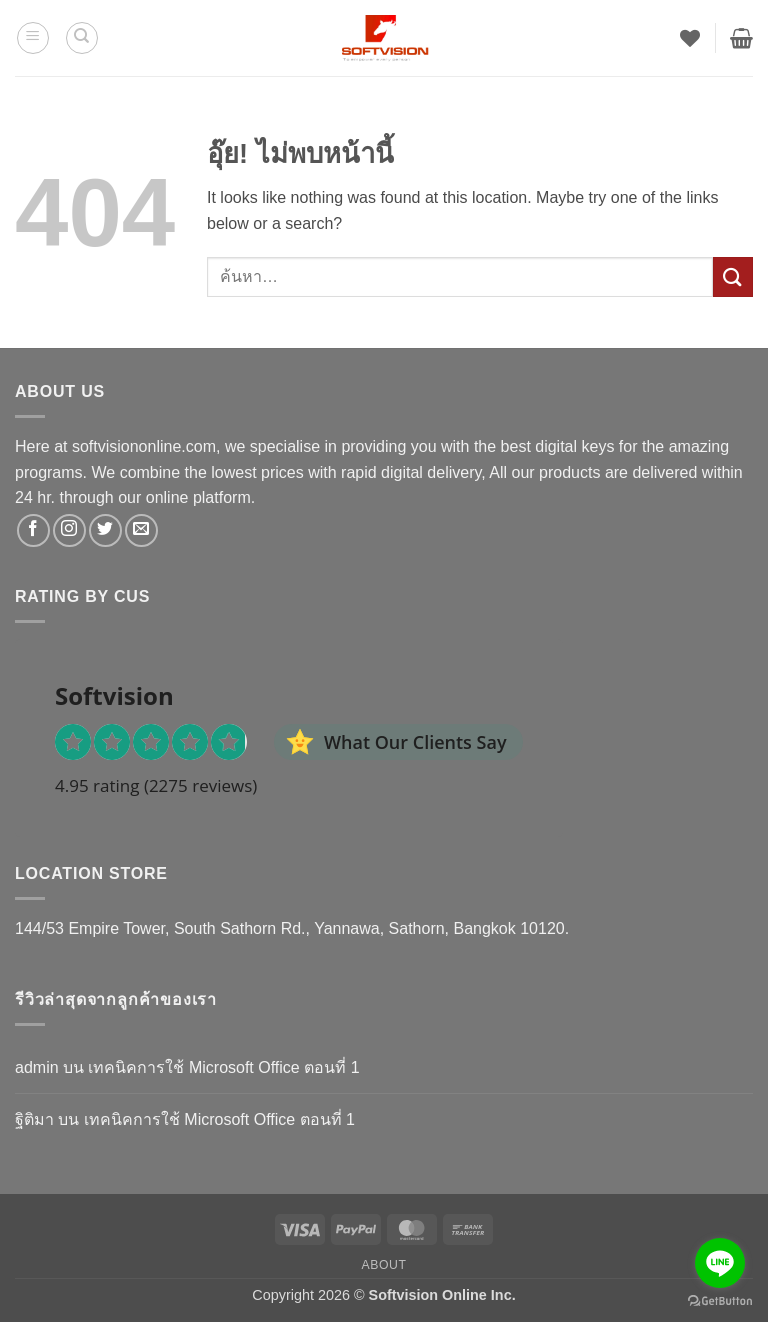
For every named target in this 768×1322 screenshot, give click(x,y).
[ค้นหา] (82, 38)
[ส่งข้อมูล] (733, 276)
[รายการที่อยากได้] (690, 38)
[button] (33, 38)
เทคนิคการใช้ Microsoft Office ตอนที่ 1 (223, 1067)
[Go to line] (720, 1263)
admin (37, 1067)
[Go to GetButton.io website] (720, 1301)
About (383, 1265)
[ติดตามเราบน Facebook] (33, 530)
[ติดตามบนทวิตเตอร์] (105, 530)
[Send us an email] (141, 530)
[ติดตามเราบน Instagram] (69, 530)
